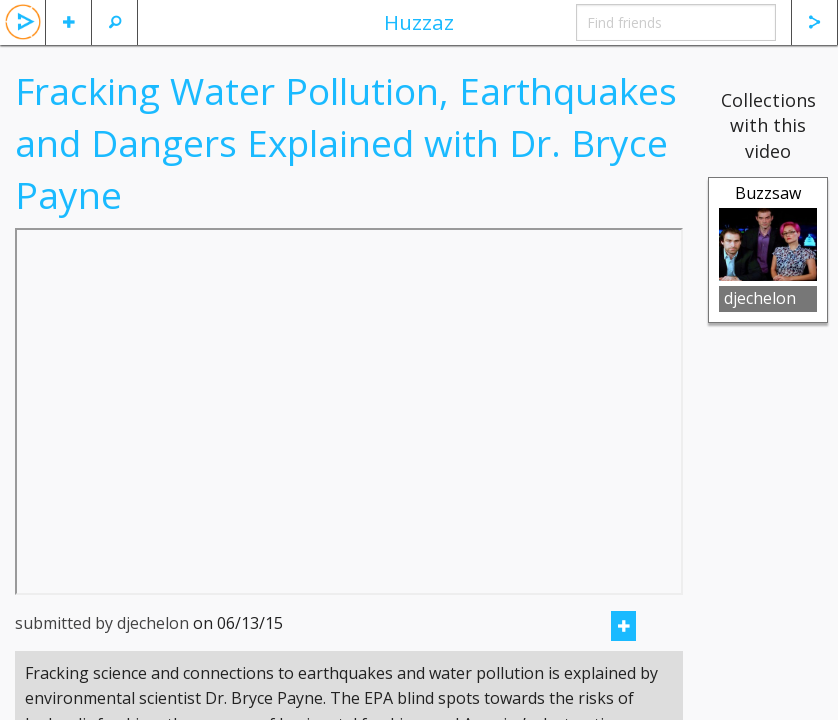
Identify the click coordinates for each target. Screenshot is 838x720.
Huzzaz (419, 22)
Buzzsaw (768, 193)
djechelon (760, 298)
